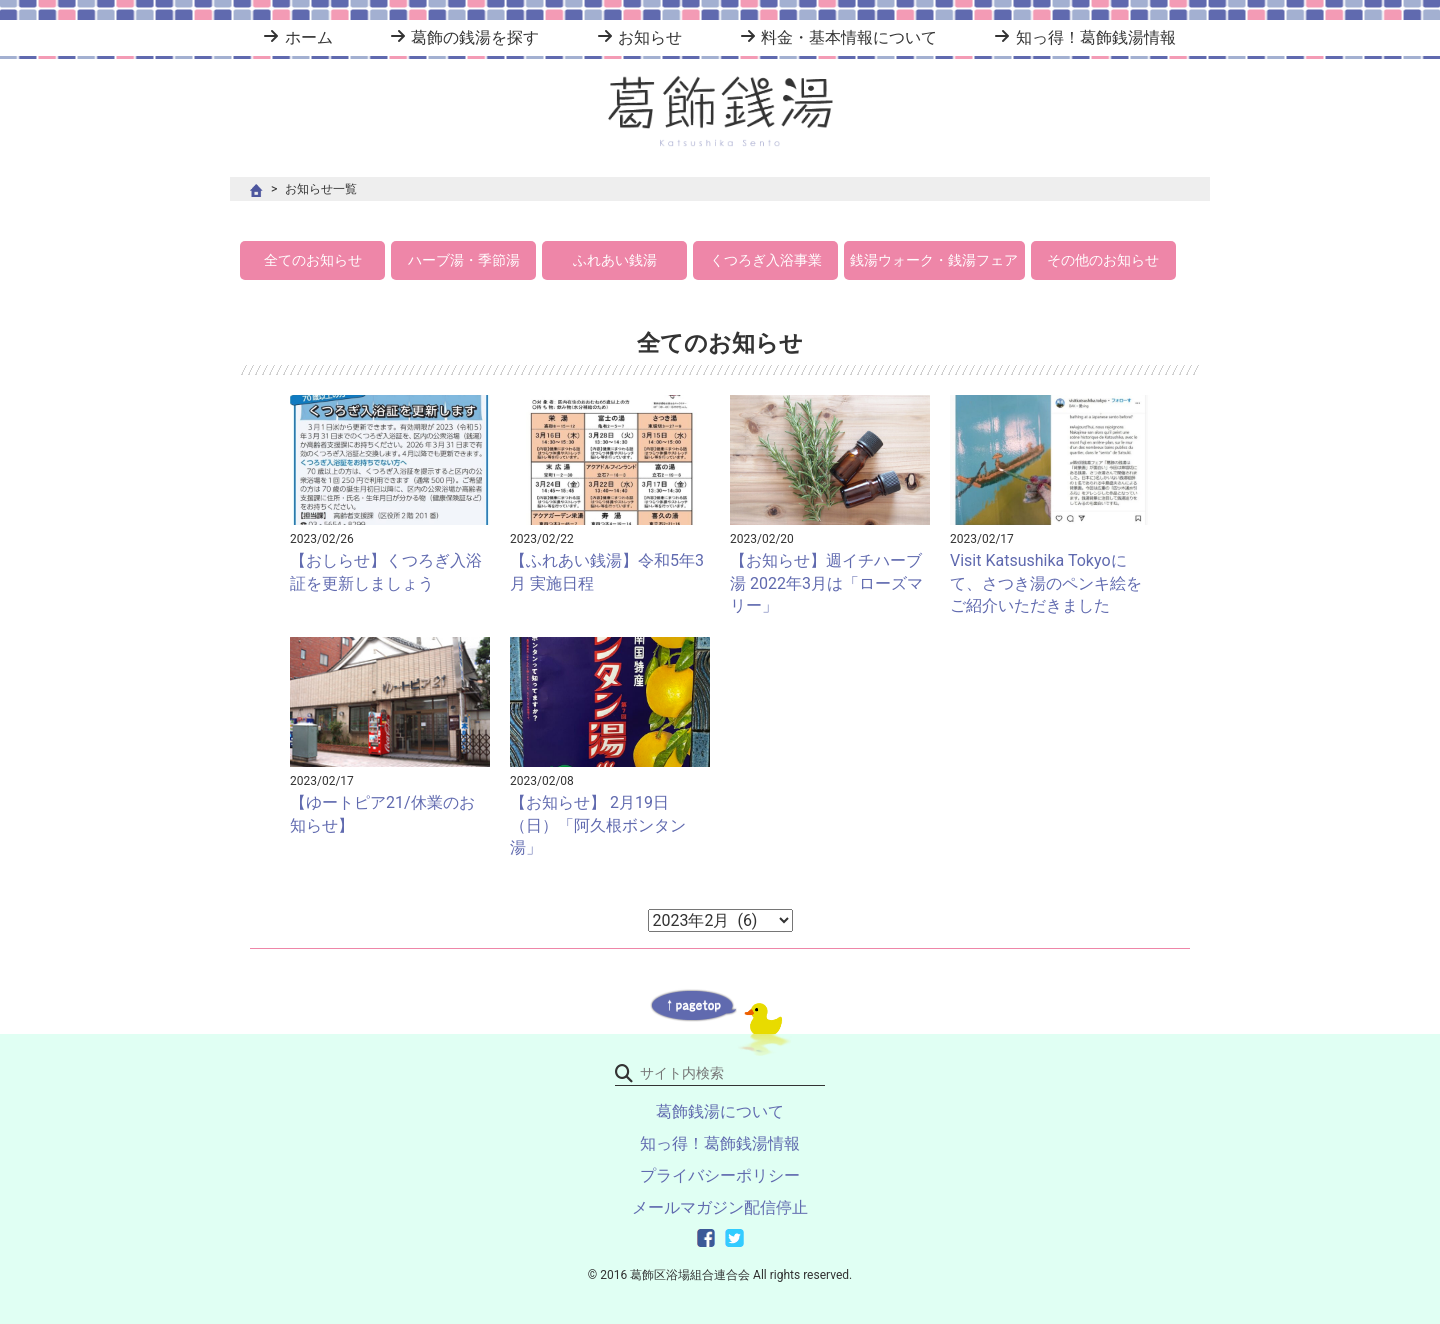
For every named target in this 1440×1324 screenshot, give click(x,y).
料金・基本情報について (849, 37)
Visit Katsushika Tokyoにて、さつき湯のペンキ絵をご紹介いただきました (1046, 583)
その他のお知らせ (1103, 260)
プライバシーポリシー (720, 1175)
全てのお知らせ (313, 260)
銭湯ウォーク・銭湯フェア (934, 260)
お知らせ (650, 37)
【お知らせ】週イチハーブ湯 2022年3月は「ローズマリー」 (826, 583)
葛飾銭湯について (720, 1111)
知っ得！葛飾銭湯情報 (1096, 37)
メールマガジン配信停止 (720, 1207)
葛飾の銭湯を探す (475, 37)
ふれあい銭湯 (615, 260)
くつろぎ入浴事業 (766, 260)
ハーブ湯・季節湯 (464, 260)
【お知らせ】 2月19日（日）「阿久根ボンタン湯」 (598, 825)
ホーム (309, 37)
